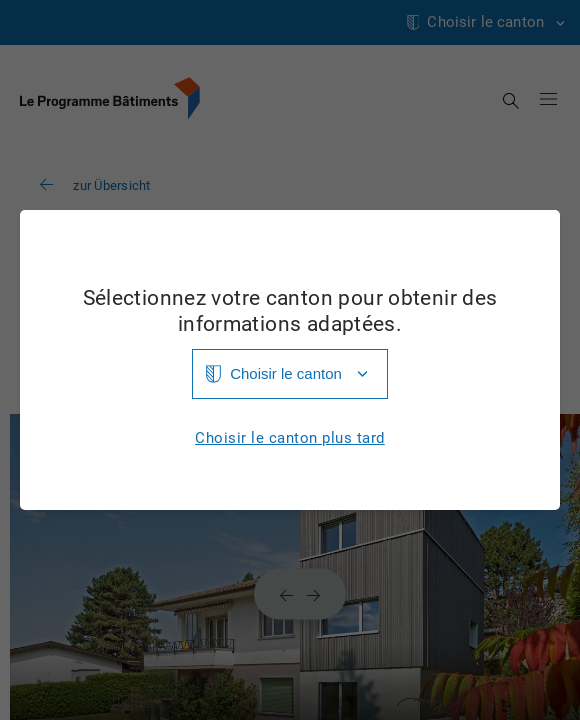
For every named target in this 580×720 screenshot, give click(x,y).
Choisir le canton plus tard (290, 438)
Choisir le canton (286, 373)
